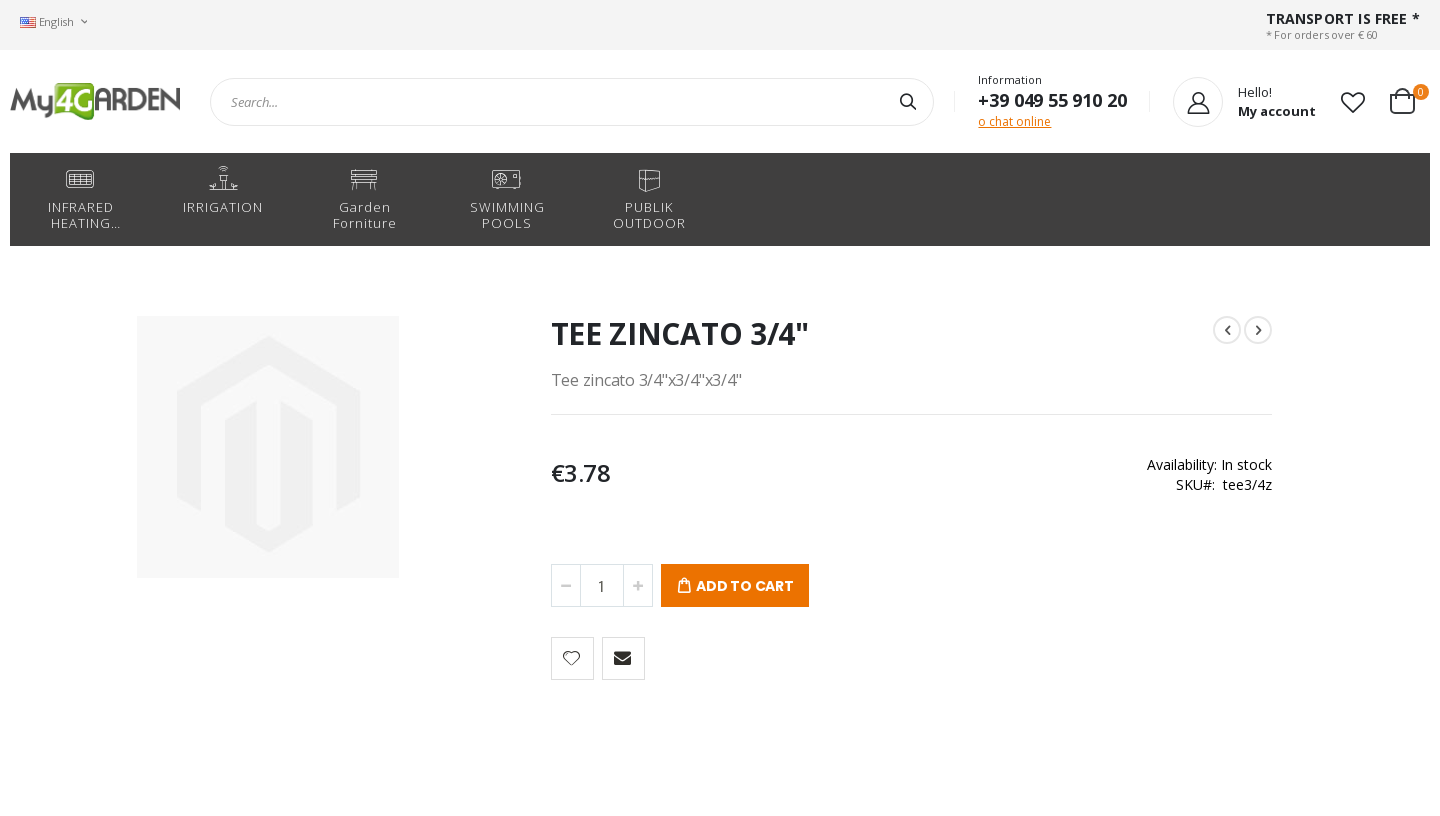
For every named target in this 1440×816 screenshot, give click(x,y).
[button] (1353, 102)
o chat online (1014, 121)
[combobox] (572, 102)
